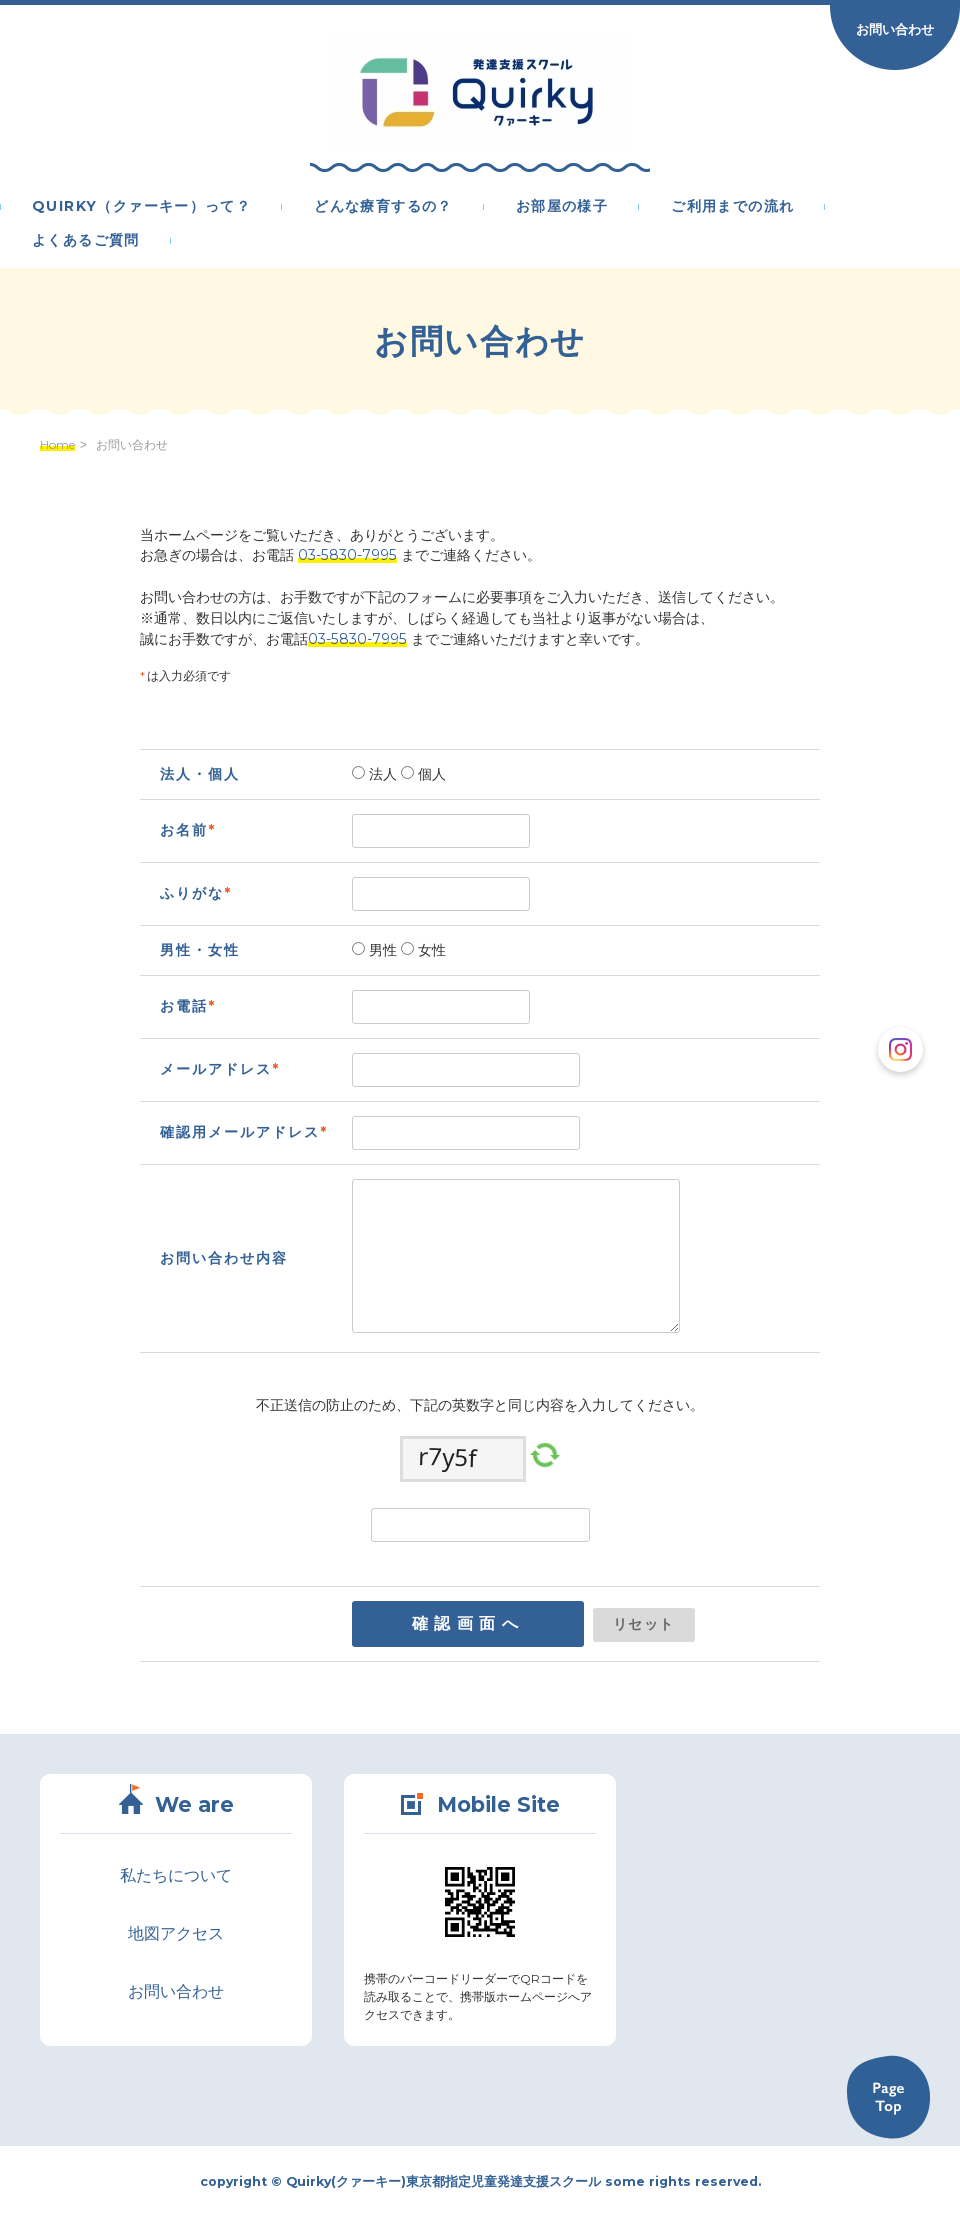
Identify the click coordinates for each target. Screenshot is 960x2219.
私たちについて (176, 1875)
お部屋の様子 (562, 207)
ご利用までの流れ (732, 207)
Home (57, 445)
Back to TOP (888, 2097)
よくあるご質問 (86, 241)
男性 (381, 950)
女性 (430, 950)
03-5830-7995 (347, 555)
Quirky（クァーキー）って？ (141, 207)
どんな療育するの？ (383, 207)
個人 (430, 774)
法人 (381, 774)
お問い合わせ (895, 29)
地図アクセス (176, 1933)
